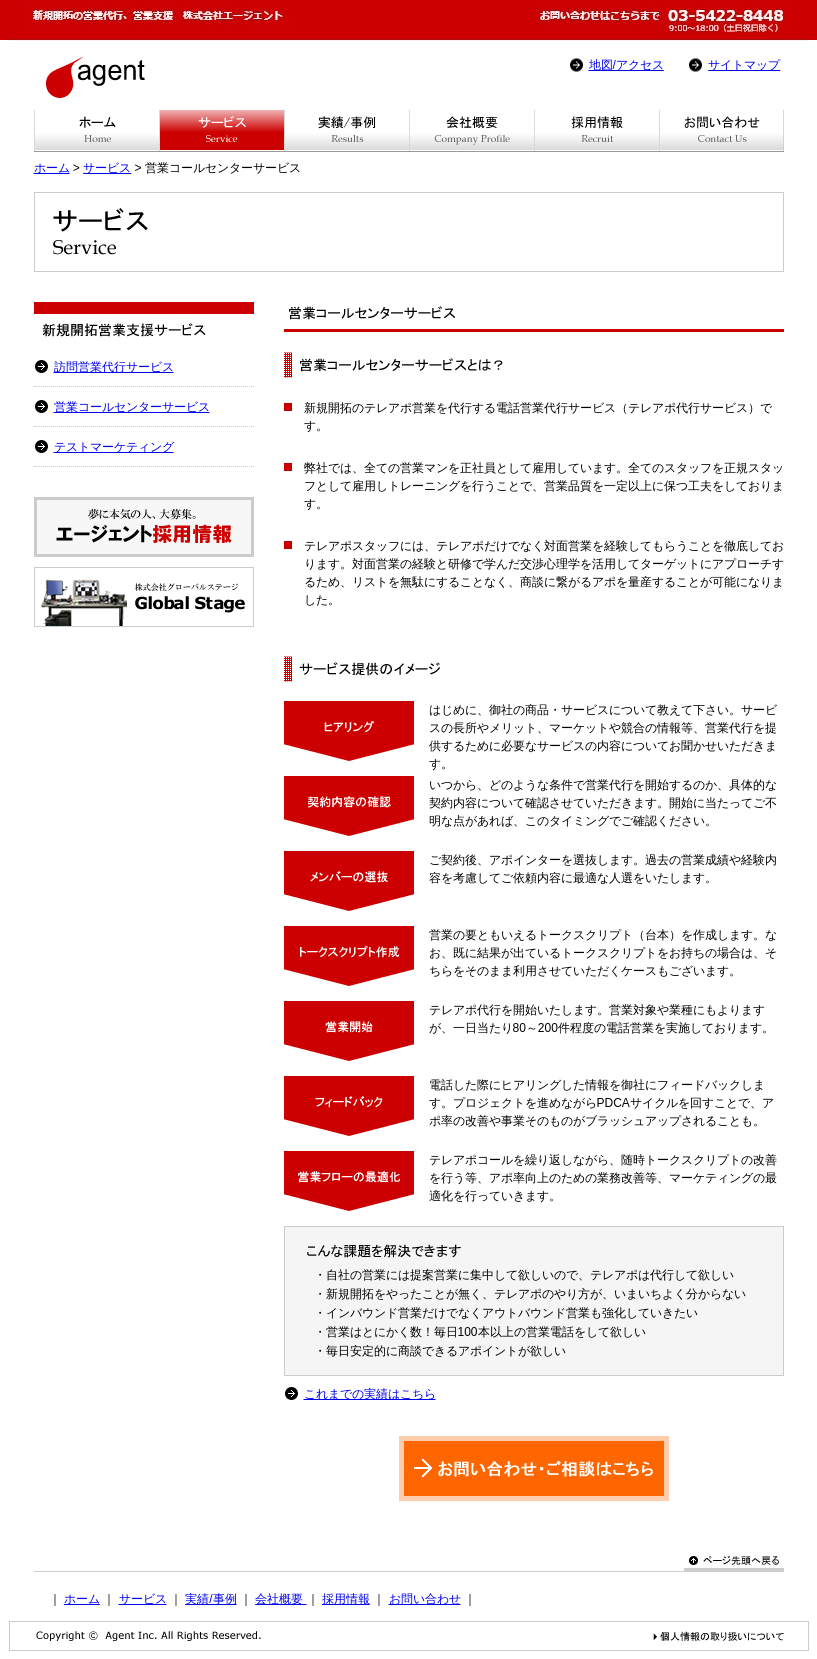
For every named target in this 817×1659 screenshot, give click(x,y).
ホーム (52, 168)
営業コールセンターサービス (132, 407)
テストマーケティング (114, 447)
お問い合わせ (425, 1599)
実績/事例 (210, 1599)
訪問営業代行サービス (114, 367)
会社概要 (280, 1599)
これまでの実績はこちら (370, 1394)
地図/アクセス (626, 65)
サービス (107, 168)
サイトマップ (744, 65)
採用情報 (346, 1599)
